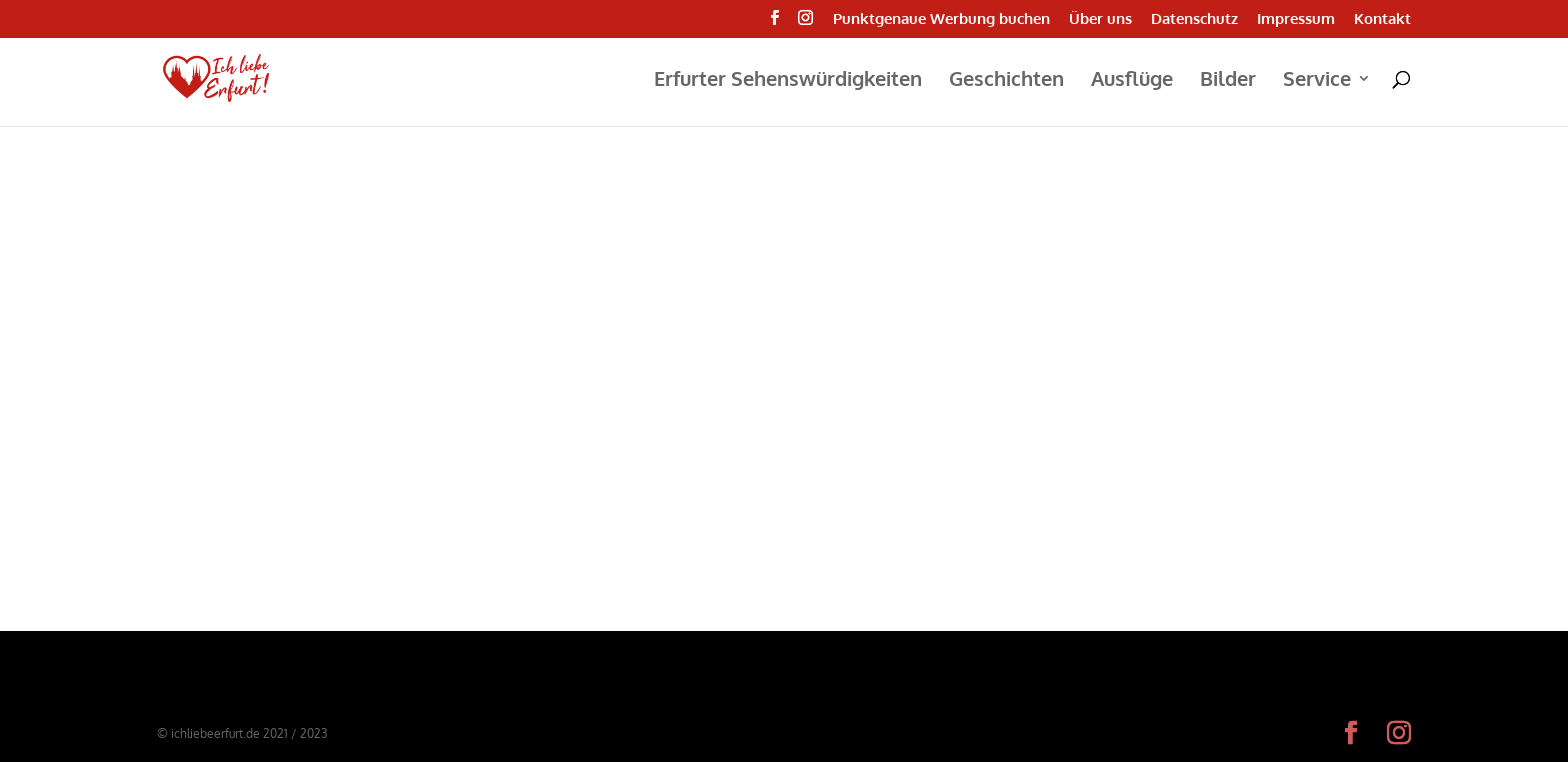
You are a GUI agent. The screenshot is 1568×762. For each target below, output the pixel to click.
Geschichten (1006, 81)
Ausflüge (1132, 81)
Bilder (1228, 81)
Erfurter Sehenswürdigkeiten (788, 81)
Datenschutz (1194, 19)
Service (1317, 81)
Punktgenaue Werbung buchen (941, 19)
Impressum (1296, 19)
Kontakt (1382, 19)
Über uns (1100, 19)
